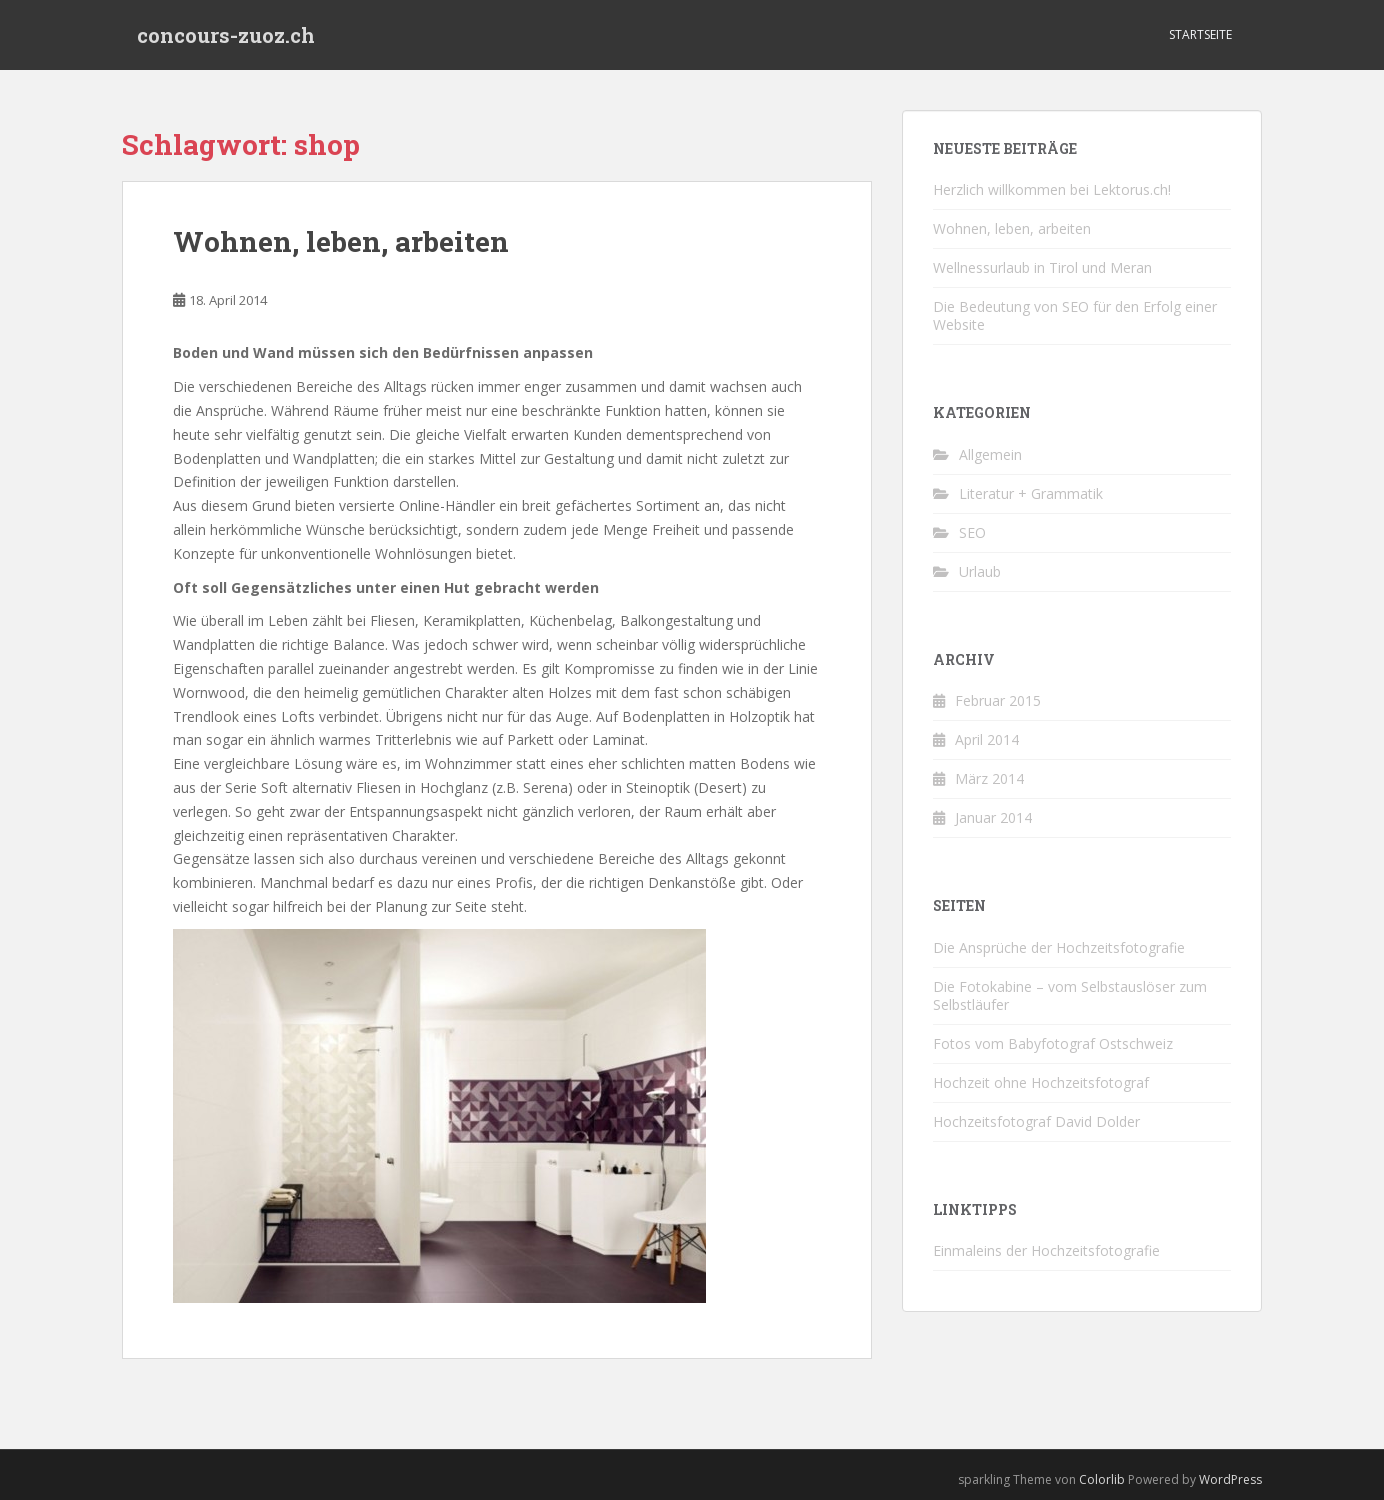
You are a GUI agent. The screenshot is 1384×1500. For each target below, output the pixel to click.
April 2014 (987, 739)
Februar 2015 (998, 700)
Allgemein (990, 454)
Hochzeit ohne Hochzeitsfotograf (1041, 1082)
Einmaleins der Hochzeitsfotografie (1046, 1250)
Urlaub (980, 571)
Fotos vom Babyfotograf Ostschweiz (1053, 1043)
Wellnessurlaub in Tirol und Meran (1042, 267)
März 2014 (989, 778)
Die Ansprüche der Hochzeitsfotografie (1059, 947)
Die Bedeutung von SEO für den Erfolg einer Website (1075, 315)
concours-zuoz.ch (226, 35)
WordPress (1230, 1479)
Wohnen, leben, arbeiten (341, 241)
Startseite (1200, 34)
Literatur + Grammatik (1031, 493)
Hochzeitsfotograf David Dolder (1036, 1121)
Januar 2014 (993, 817)
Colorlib (1102, 1479)
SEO (972, 532)
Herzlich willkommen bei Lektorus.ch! (1052, 189)
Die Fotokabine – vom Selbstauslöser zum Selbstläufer (1070, 995)
